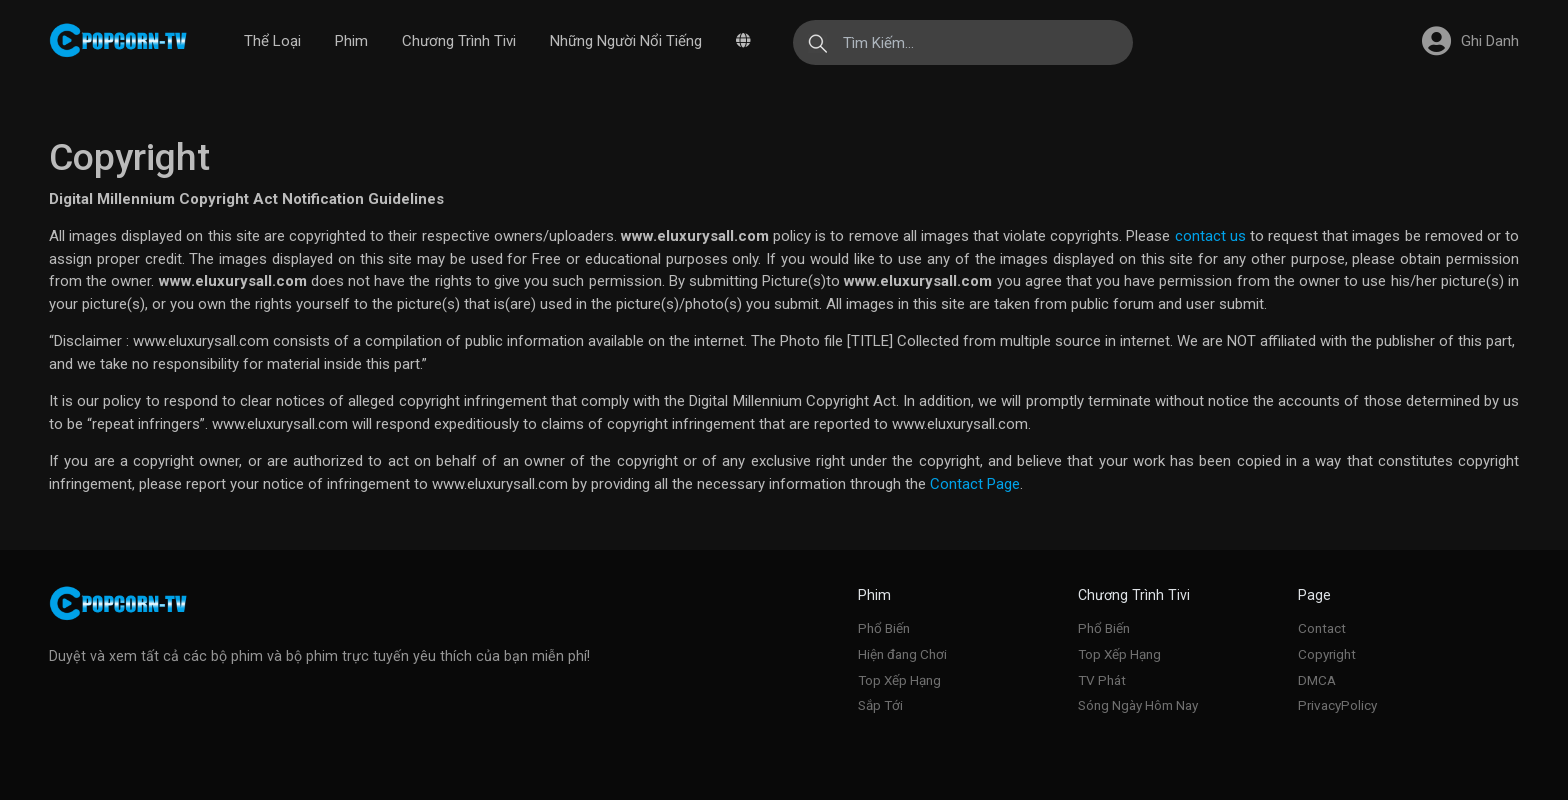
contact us (1210, 236)
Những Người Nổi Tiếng (626, 41)
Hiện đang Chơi (902, 654)
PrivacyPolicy (1337, 705)
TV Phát (1102, 680)
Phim (351, 41)
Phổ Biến (884, 628)
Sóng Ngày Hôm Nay (1138, 705)
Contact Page (975, 484)
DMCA (1317, 680)
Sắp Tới (880, 705)
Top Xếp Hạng (899, 680)
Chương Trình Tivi (459, 41)
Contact (1322, 628)
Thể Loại (272, 41)
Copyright (1327, 654)
